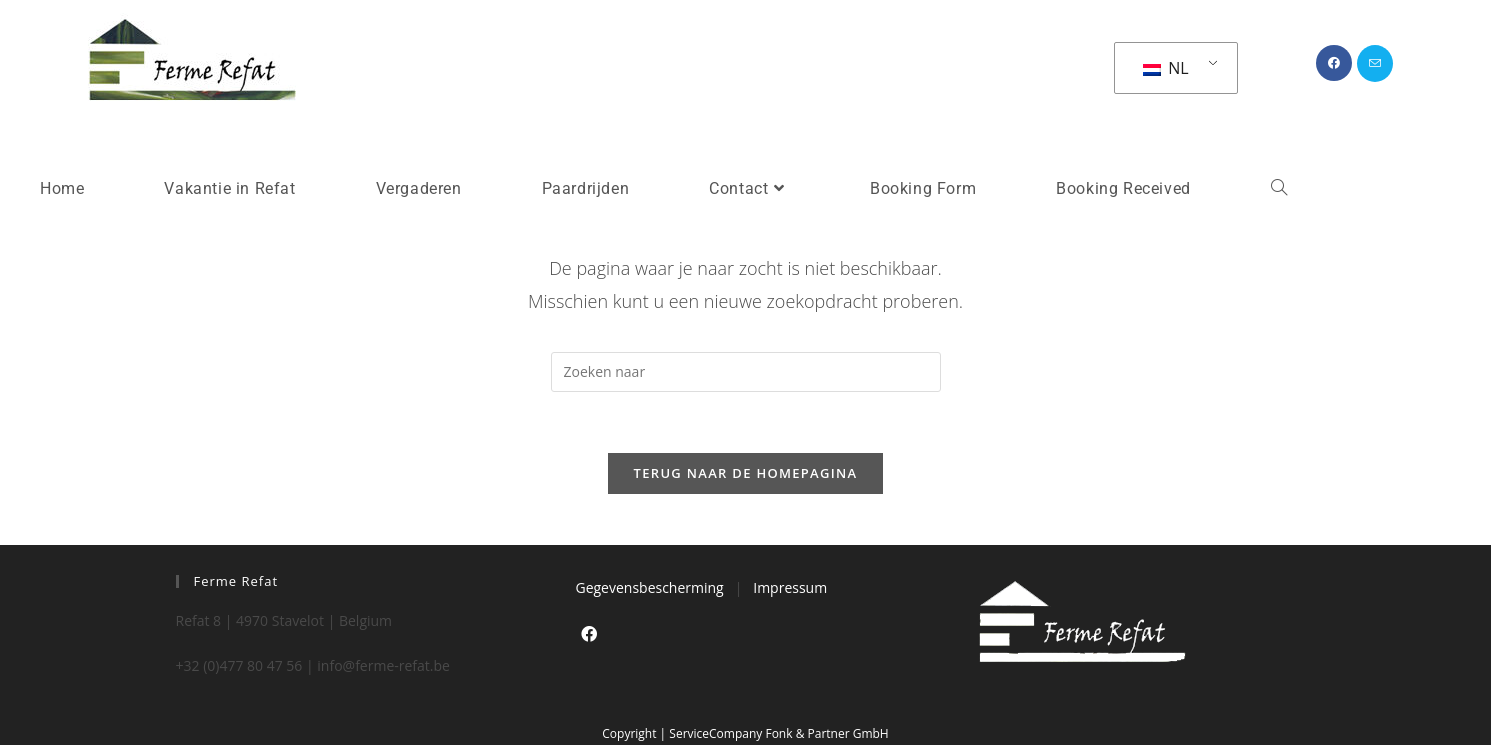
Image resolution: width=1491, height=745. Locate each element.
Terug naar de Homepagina (746, 473)
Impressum (790, 587)
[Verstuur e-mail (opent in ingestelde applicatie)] (1375, 63)
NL (1166, 68)
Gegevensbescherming (649, 587)
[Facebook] (589, 634)
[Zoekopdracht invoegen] (746, 372)
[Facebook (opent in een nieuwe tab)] (1334, 63)
